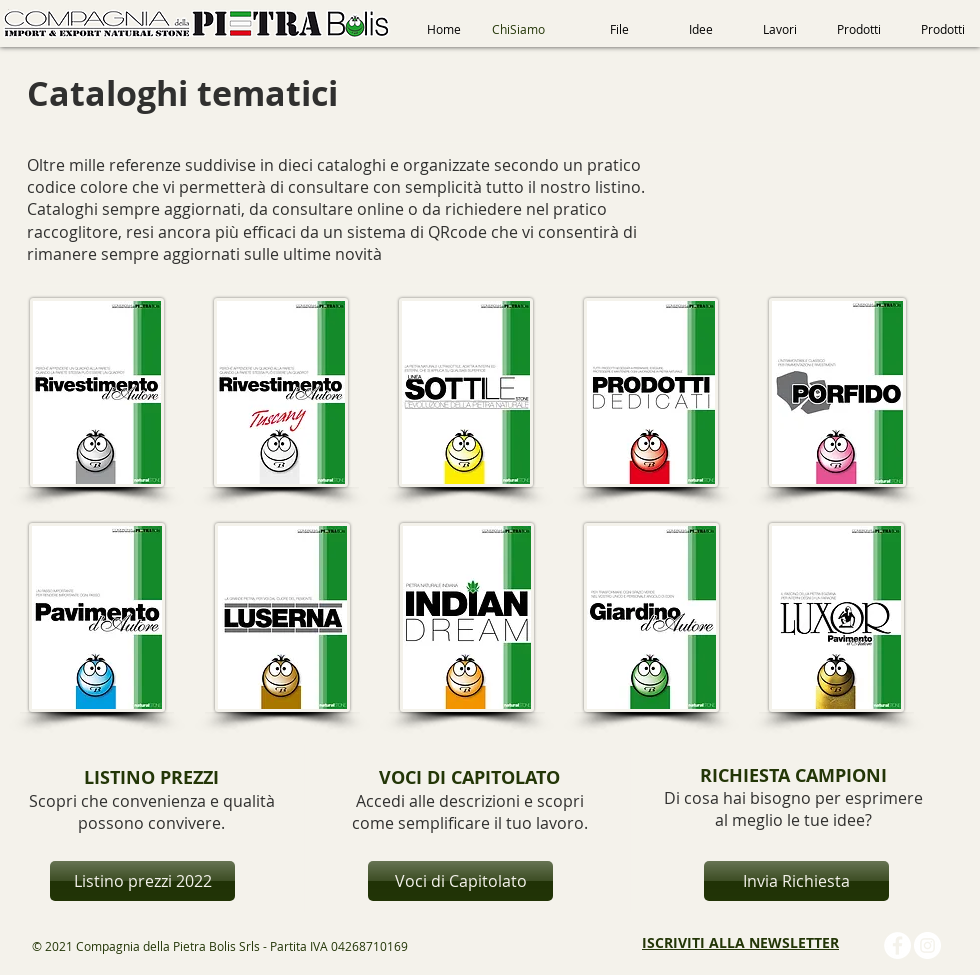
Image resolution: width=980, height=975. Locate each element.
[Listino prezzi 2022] (142, 881)
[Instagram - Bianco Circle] (927, 945)
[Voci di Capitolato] (460, 881)
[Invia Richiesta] (796, 881)
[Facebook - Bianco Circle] (897, 945)
